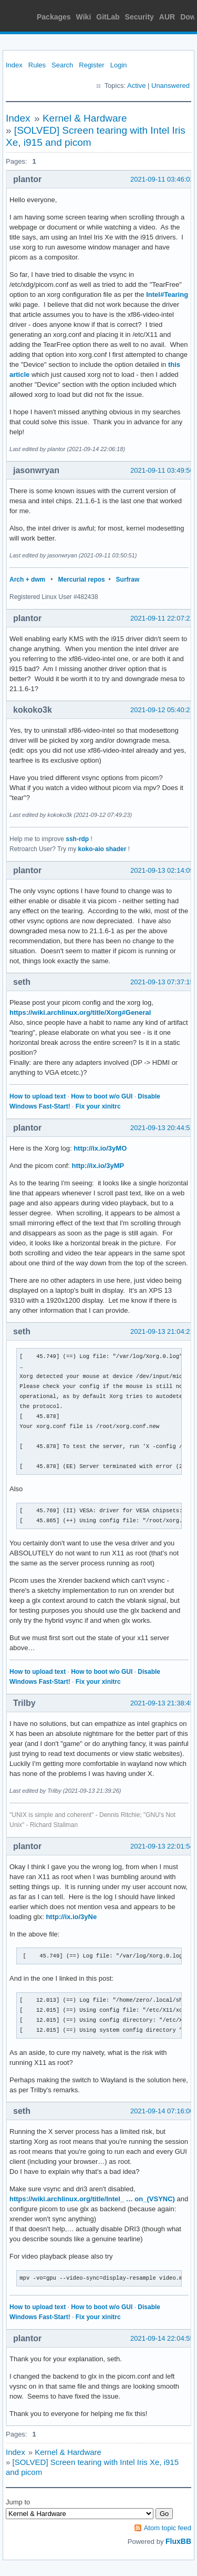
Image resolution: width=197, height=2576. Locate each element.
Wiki (83, 17)
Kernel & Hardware (85, 118)
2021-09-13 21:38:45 (162, 1703)
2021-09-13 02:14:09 (162, 870)
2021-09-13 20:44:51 (162, 1128)
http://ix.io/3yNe (71, 1917)
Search (62, 65)
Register (91, 65)
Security (139, 17)
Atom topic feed (167, 2528)
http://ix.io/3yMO (100, 1148)
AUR (167, 17)
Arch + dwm (27, 579)
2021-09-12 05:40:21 (162, 710)
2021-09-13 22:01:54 (162, 1846)
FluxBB (178, 2541)
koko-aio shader (102, 849)
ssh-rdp (77, 839)
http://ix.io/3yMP (98, 1166)
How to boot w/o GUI (101, 1096)
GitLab (107, 17)
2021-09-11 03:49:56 (162, 470)
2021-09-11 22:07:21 (162, 618)
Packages (54, 17)
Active (136, 85)
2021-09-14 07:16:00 (162, 2111)
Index (14, 65)
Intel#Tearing (167, 294)
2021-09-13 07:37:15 (162, 982)
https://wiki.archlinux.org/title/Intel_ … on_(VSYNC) (92, 2199)
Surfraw (128, 579)
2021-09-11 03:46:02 (162, 179)
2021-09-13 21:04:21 (162, 1331)
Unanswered (170, 85)
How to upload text (37, 1096)
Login (118, 65)
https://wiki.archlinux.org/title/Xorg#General (80, 1012)
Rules (37, 65)
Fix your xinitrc (98, 1106)
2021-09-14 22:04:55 (162, 2338)
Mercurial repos (81, 579)
